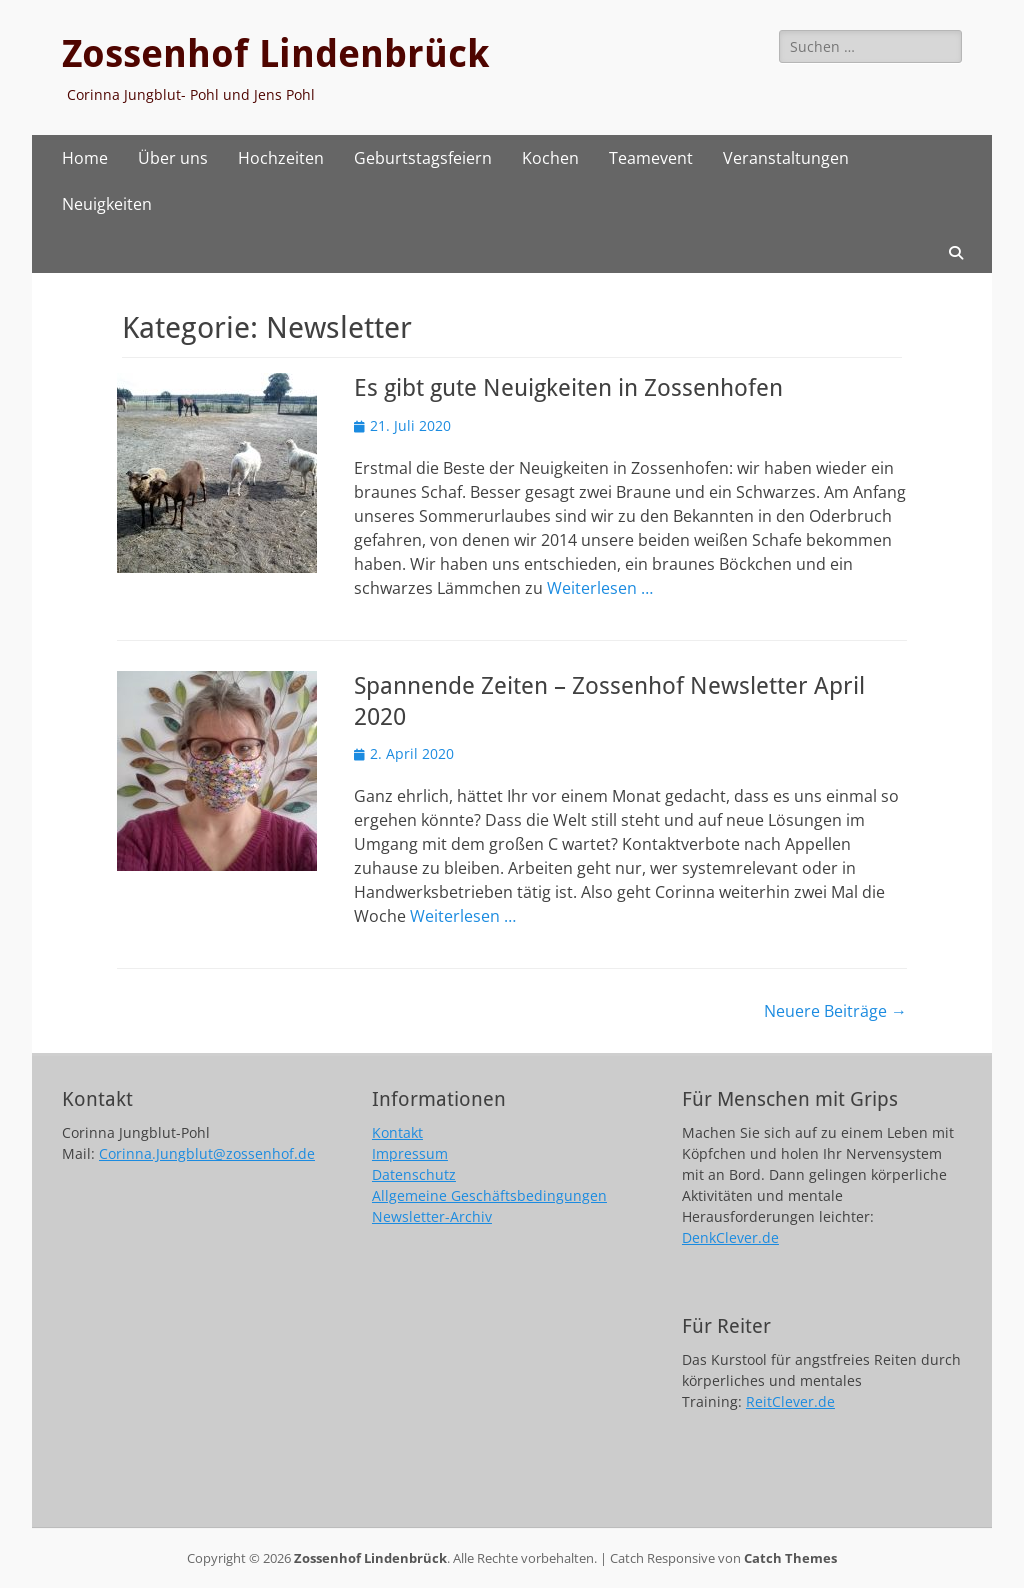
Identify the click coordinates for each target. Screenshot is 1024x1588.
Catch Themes (790, 1558)
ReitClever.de (790, 1401)
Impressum (410, 1153)
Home (85, 158)
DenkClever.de (730, 1237)
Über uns (173, 158)
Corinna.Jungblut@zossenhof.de (207, 1153)
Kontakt (397, 1132)
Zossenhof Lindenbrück (275, 54)
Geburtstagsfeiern (423, 158)
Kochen (550, 158)
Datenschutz (414, 1174)
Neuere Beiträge (835, 1011)
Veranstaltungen (786, 158)
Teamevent (651, 158)
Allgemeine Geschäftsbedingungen (489, 1195)
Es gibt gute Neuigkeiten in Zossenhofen (568, 388)
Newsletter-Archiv (432, 1216)
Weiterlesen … (600, 588)
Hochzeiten (281, 158)
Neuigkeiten (107, 204)
